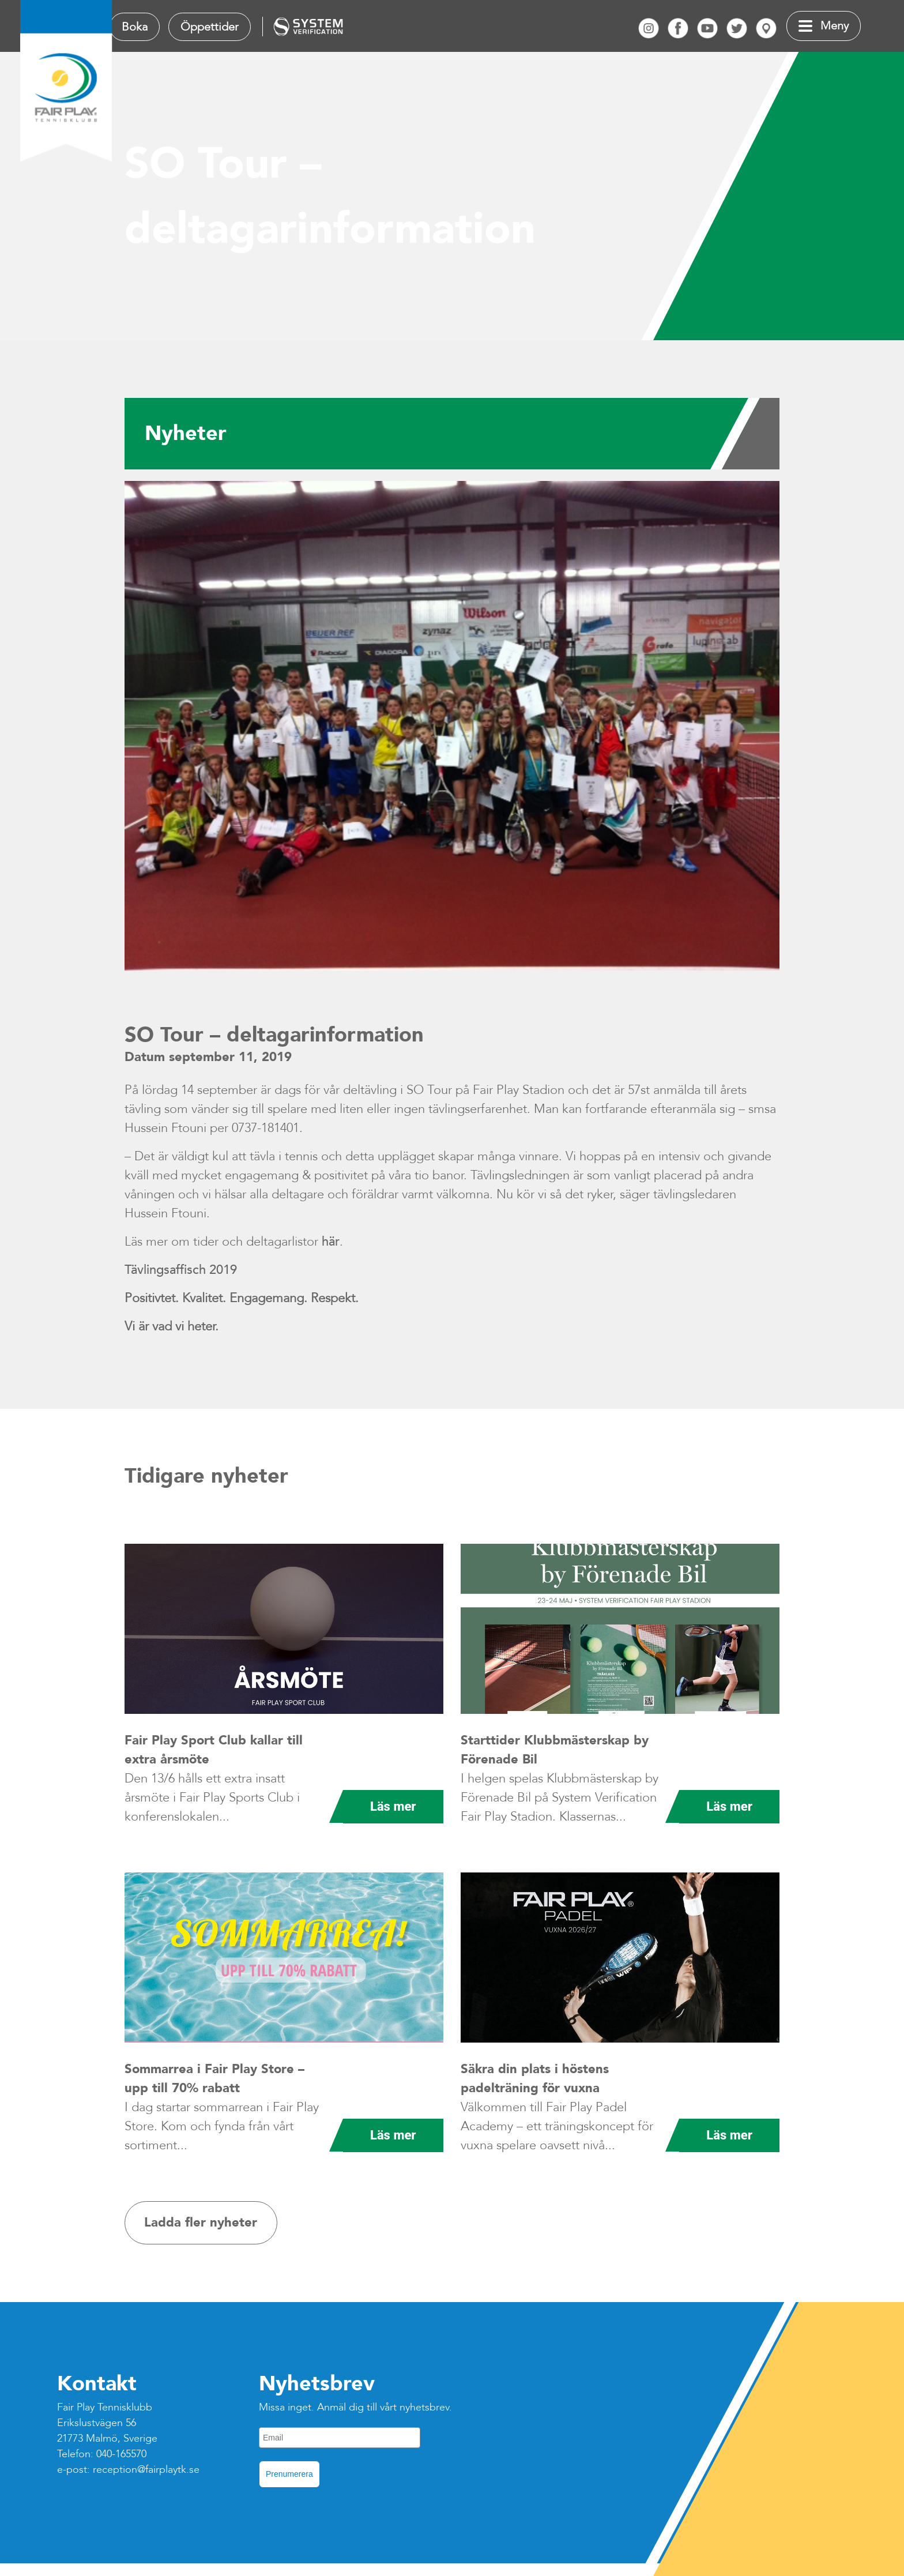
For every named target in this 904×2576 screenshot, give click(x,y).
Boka (135, 27)
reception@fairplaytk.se (146, 2469)
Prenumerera (289, 2474)
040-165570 (121, 2454)
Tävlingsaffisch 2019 (181, 1269)
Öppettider (209, 27)
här (331, 1241)
